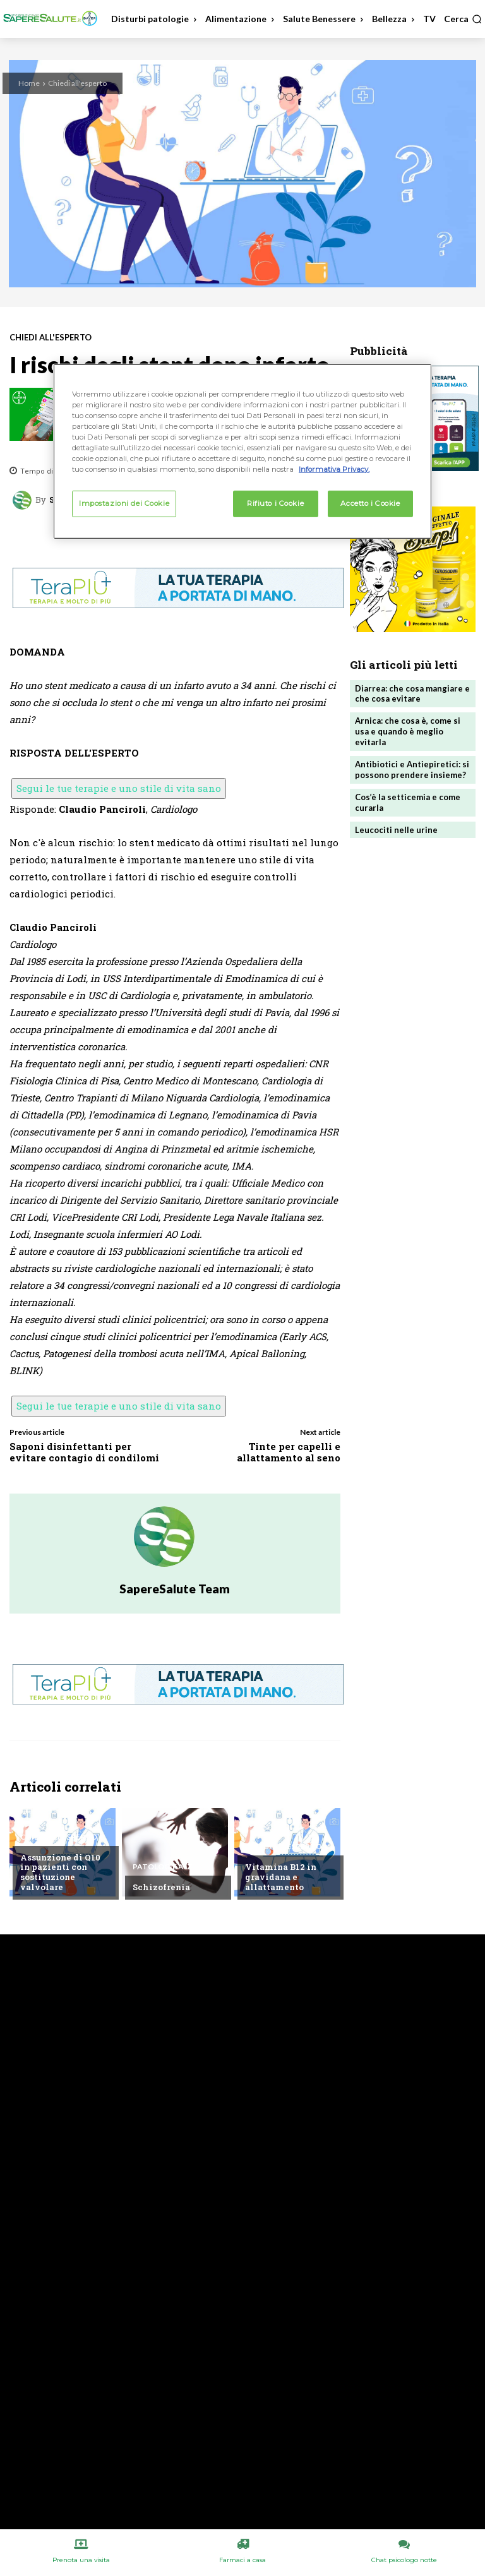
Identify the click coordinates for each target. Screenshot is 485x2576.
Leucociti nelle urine (396, 830)
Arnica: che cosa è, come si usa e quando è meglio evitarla (407, 731)
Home (29, 83)
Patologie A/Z (162, 1867)
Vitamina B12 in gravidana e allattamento (280, 1876)
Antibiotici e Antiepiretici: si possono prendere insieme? (412, 769)
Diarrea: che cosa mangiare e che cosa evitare (412, 693)
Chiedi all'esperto (77, 83)
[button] (463, 19)
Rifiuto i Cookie (275, 503)
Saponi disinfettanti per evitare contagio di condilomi (84, 1452)
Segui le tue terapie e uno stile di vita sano (118, 788)
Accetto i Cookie (370, 503)
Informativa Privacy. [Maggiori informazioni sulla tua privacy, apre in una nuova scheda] (334, 469)
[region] (242, 451)
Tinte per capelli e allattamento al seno (288, 1452)
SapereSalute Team (174, 1589)
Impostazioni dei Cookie (124, 503)
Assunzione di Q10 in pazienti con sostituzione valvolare (60, 1872)
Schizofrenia (161, 1887)
